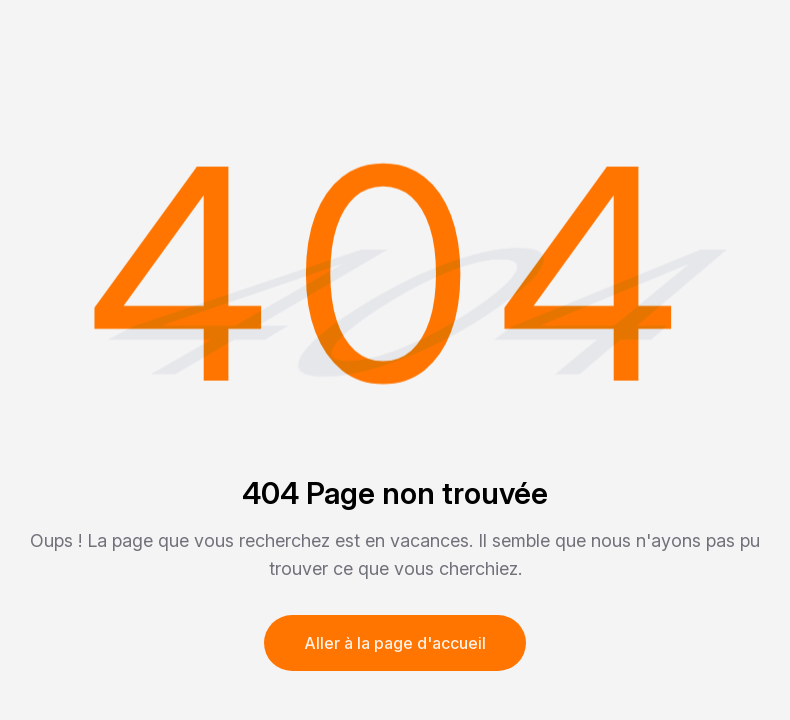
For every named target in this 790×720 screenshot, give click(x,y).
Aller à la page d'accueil (395, 643)
